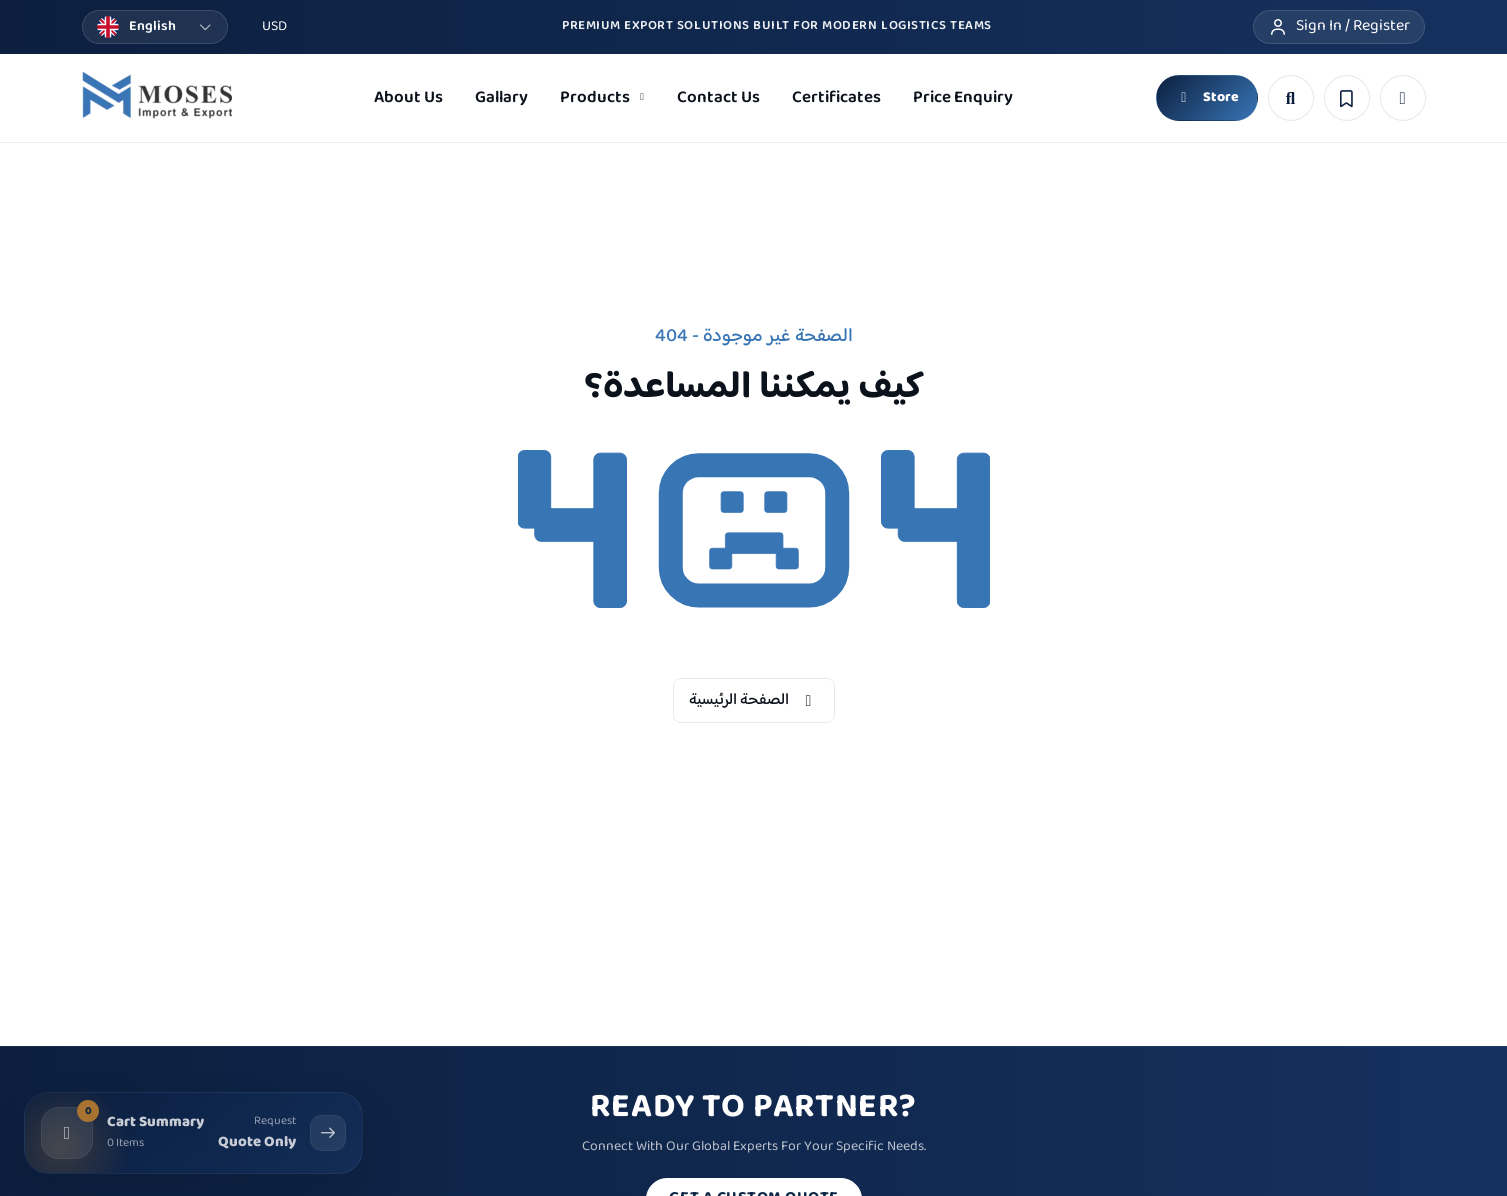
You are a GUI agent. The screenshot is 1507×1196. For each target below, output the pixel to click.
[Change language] (155, 27)
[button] (1403, 98)
